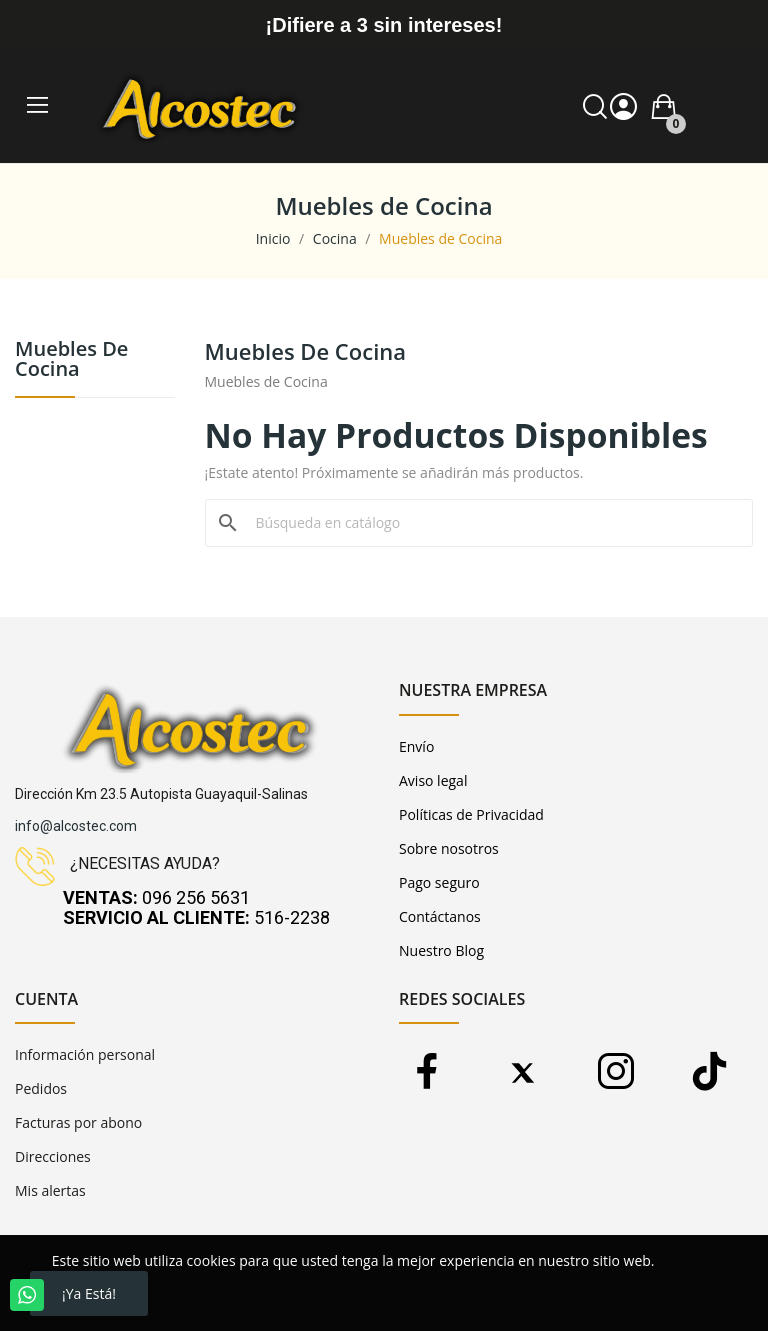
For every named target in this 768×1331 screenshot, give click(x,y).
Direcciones (53, 1156)
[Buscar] (491, 523)
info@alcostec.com (76, 826)
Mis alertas (50, 1190)
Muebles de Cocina (71, 360)
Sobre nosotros (449, 848)
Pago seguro (439, 882)
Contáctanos (440, 916)
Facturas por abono (78, 1122)
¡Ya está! (89, 1293)
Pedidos (41, 1088)
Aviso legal (433, 780)
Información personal (85, 1054)
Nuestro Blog (441, 950)
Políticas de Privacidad (471, 814)
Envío (416, 746)
